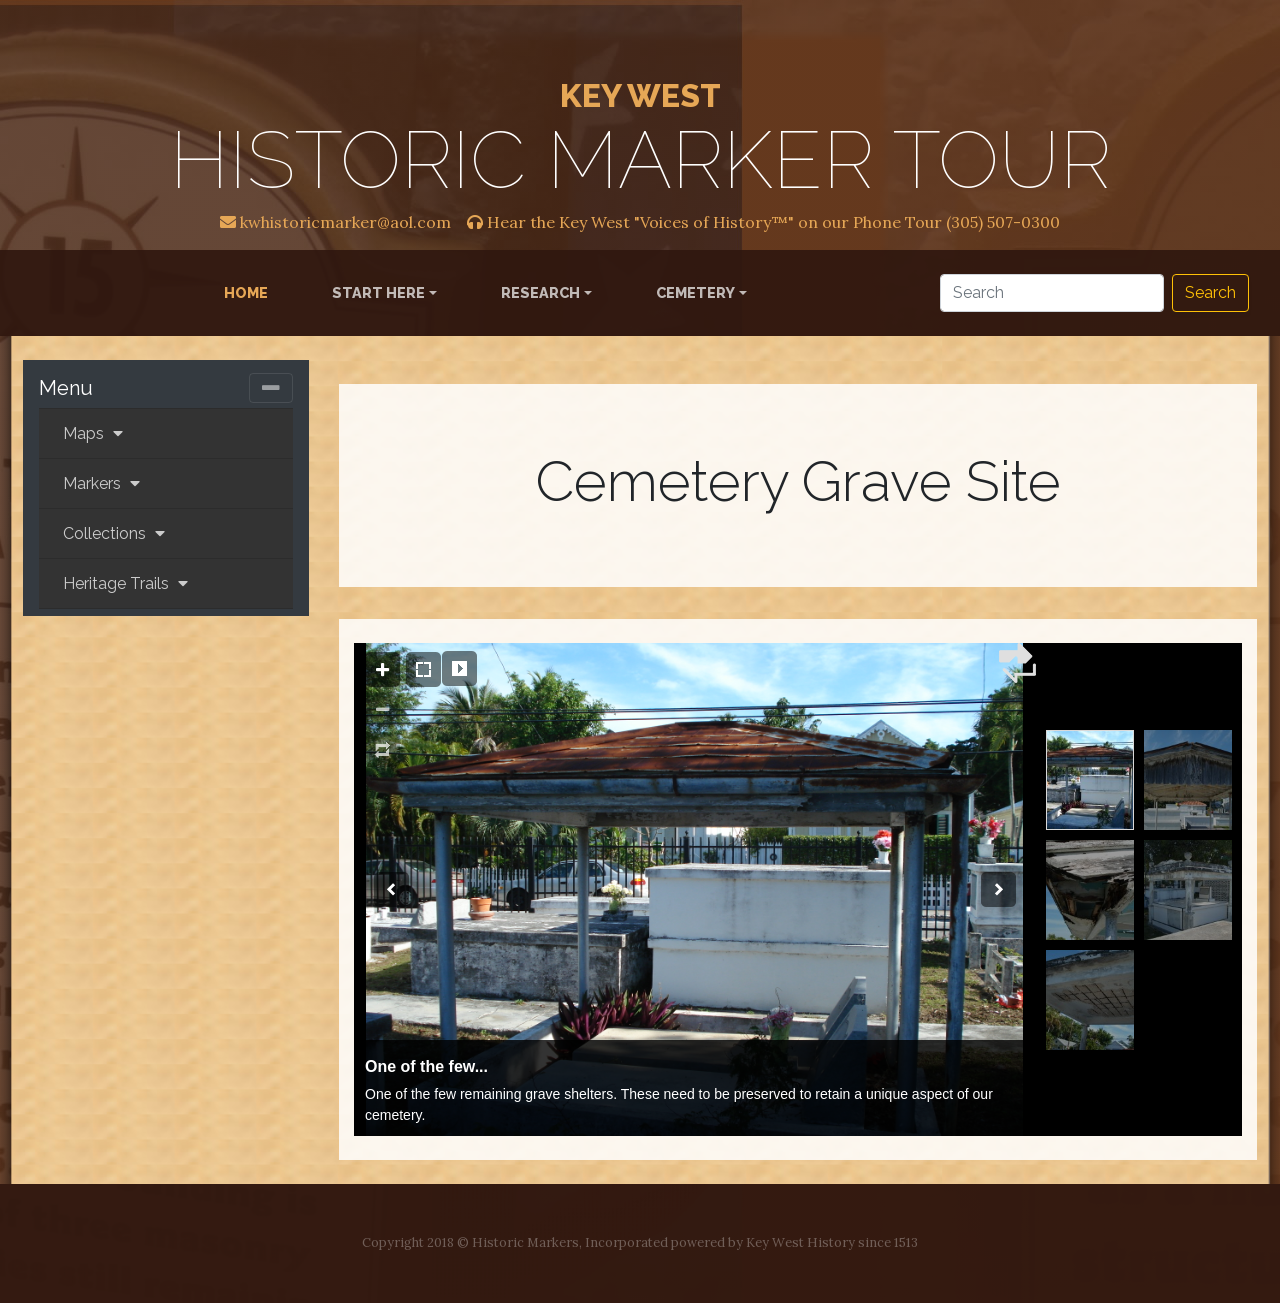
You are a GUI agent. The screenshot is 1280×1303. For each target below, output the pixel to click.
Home (250, 291)
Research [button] (540, 292)
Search (1210, 292)
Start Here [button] (378, 292)
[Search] (1052, 293)
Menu (66, 388)
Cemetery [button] (695, 292)
